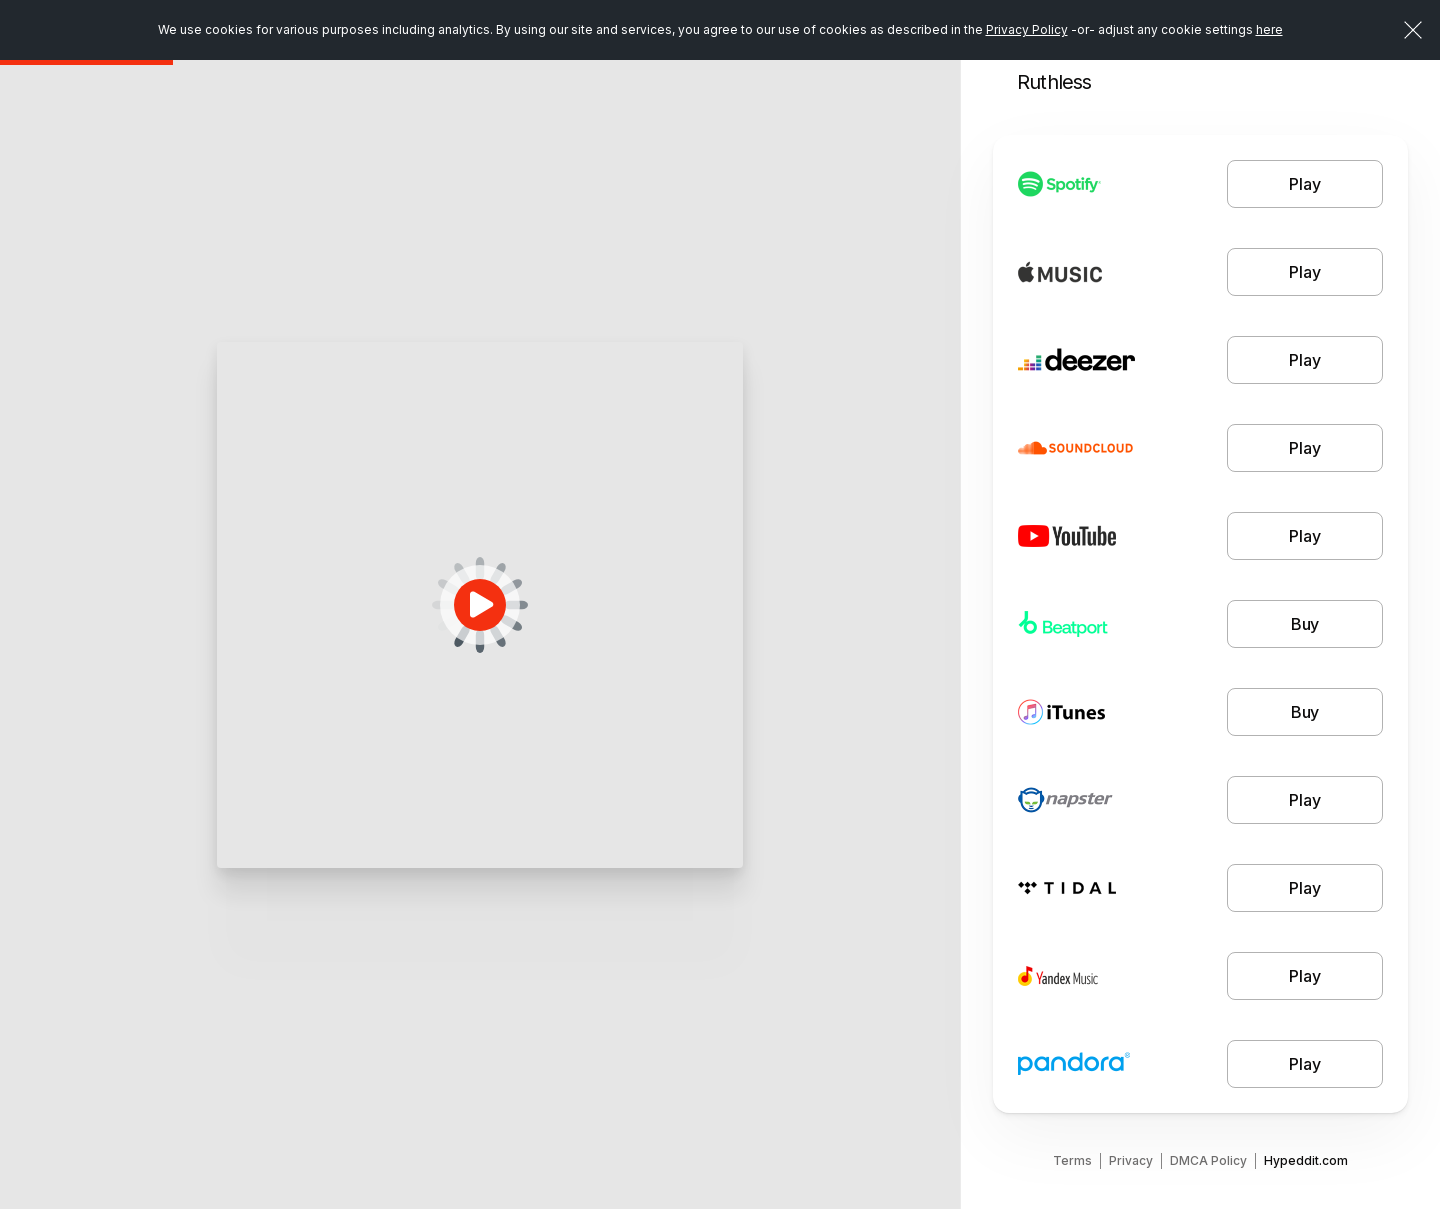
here (1269, 29)
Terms (1072, 1160)
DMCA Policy (1208, 1160)
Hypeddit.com (1306, 1160)
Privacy (1131, 1160)
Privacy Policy (1027, 29)
